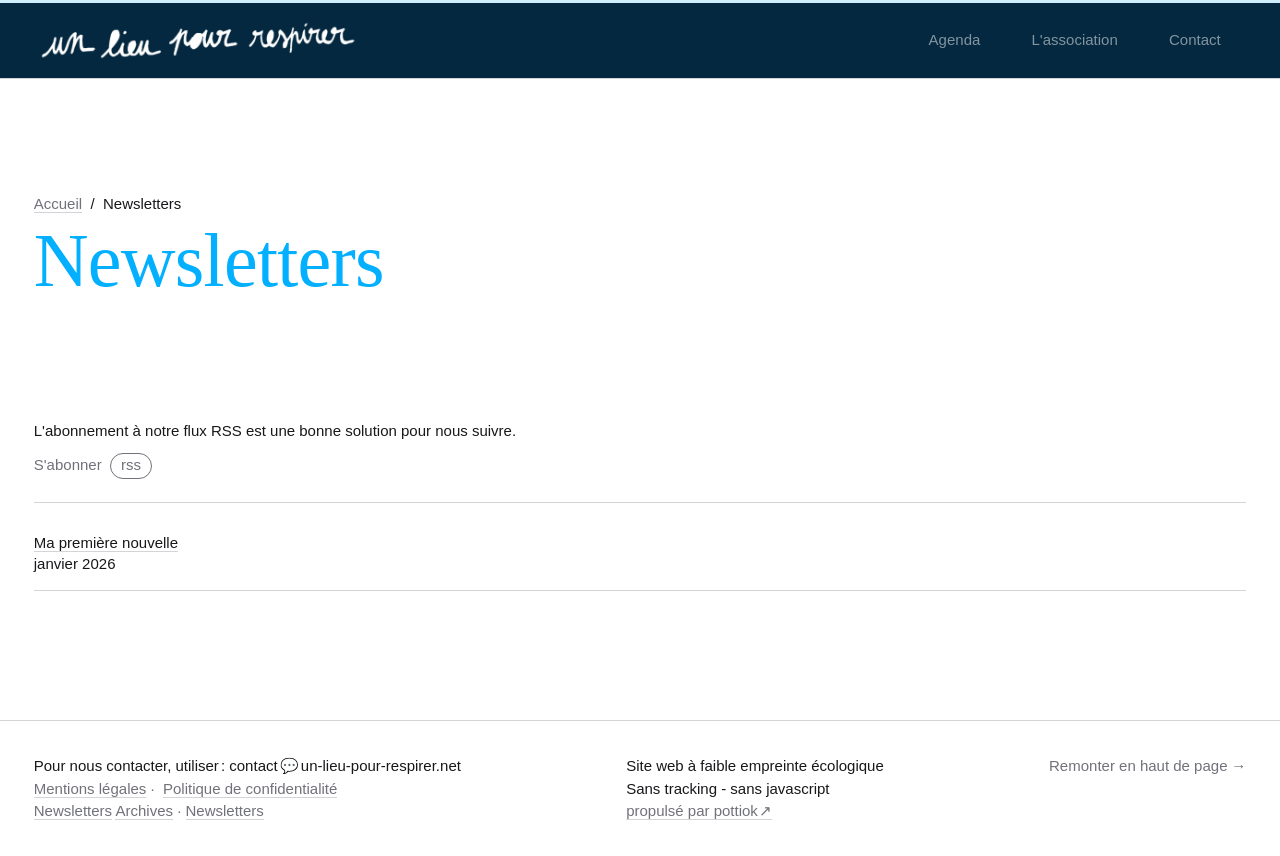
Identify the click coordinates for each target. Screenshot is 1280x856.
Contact (1195, 39)
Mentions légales (90, 788)
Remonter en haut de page (1138, 765)
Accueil (58, 203)
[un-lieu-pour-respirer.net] (200, 40)
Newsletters (73, 810)
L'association (1075, 39)
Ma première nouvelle (106, 542)
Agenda (955, 39)
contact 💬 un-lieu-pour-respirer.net (345, 765)
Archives (144, 810)
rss (131, 464)
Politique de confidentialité (250, 788)
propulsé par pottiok (692, 810)
